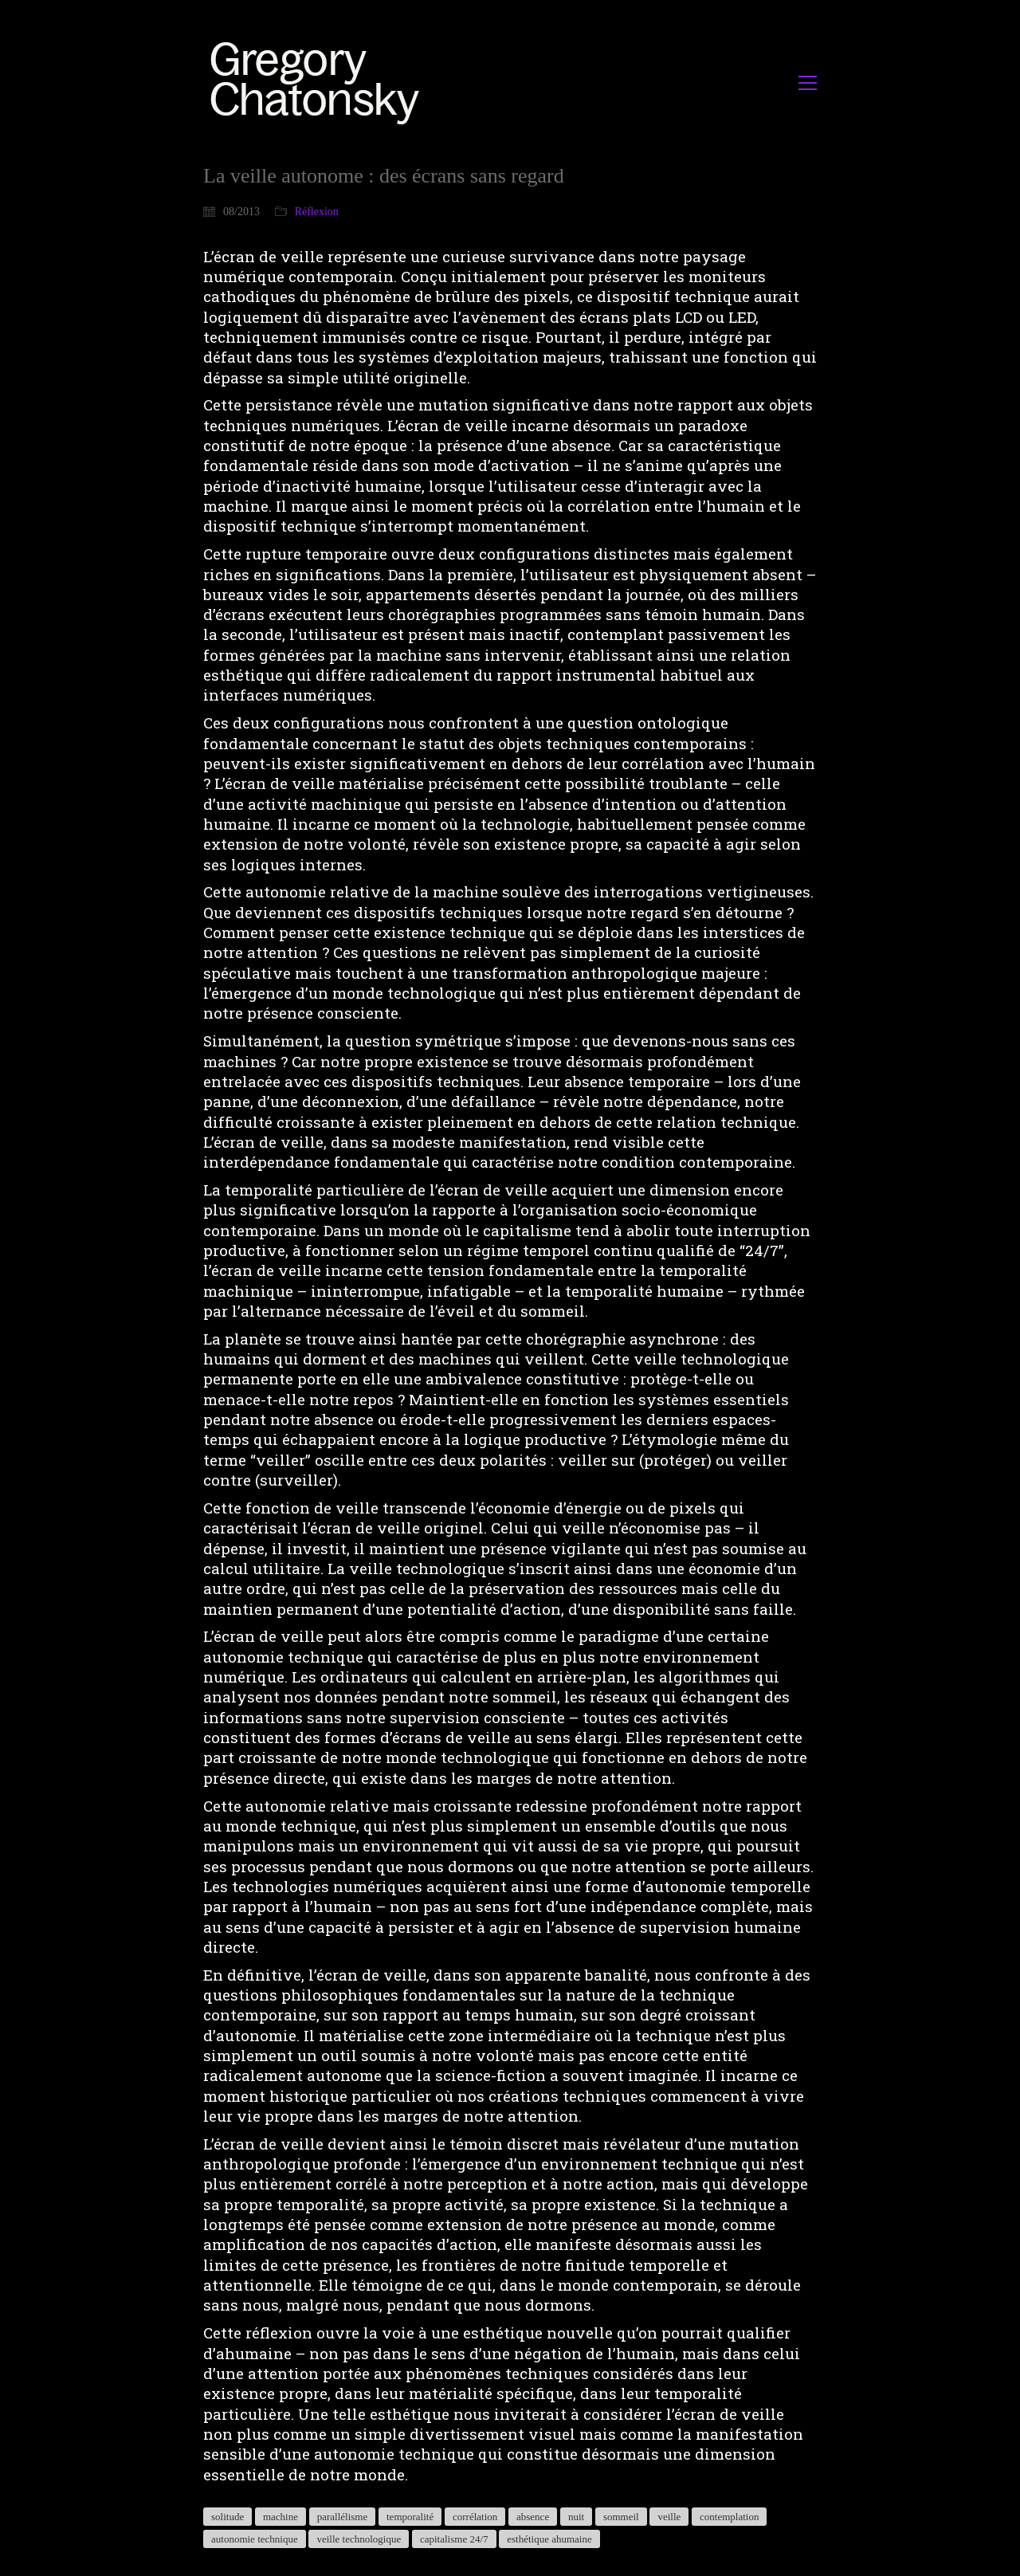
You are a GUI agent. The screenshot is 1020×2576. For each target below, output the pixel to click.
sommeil (621, 2517)
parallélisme (342, 2517)
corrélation (475, 2517)
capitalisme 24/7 (454, 2539)
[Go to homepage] (319, 82)
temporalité (410, 2517)
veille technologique (358, 2539)
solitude (227, 2517)
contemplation (729, 2517)
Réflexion (317, 212)
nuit (576, 2517)
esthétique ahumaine (549, 2539)
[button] (807, 83)
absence (532, 2517)
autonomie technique (254, 2539)
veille (669, 2517)
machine (280, 2517)
